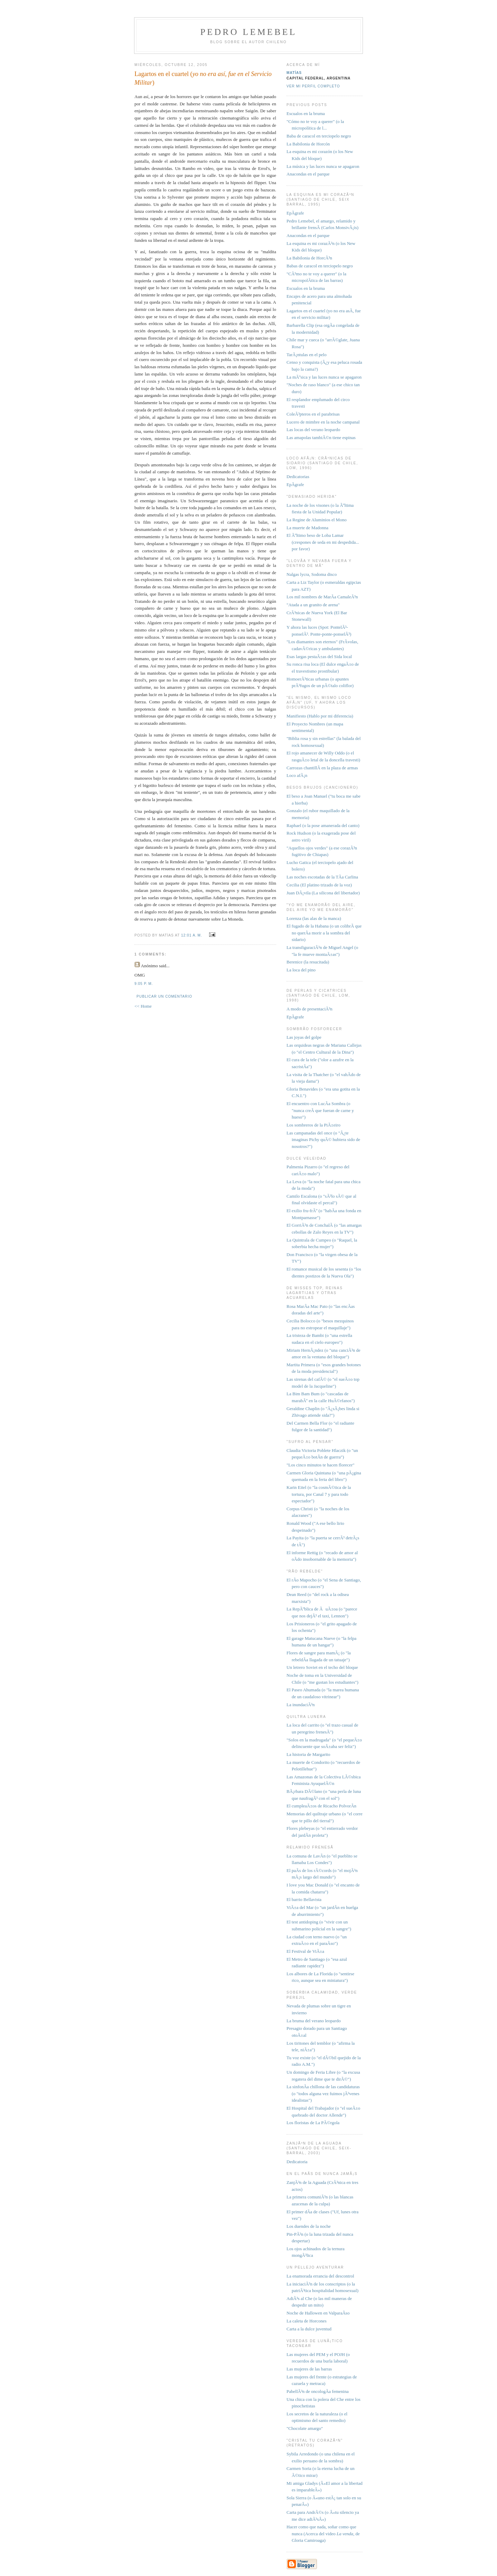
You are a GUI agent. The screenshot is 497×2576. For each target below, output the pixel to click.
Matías (294, 73)
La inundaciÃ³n (301, 1704)
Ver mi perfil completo (313, 86)
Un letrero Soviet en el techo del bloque (322, 1667)
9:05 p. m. (143, 984)
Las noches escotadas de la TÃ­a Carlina (322, 877)
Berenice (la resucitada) (308, 961)
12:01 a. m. (191, 935)
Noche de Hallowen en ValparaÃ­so (318, 2313)
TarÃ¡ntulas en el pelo (307, 354)
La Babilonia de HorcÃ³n (309, 257)
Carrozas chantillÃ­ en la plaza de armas (322, 767)
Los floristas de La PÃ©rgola (313, 2122)
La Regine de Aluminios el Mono (317, 519)
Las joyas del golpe (304, 1037)
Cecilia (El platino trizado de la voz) (319, 884)
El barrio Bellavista (304, 1899)
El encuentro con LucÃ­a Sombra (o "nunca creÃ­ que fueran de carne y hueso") (320, 1110)
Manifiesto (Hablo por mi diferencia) (320, 716)
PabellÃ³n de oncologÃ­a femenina (318, 2391)
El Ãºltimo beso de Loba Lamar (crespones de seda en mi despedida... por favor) (323, 542)
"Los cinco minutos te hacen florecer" (321, 1464)
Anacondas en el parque (308, 174)
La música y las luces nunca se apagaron (323, 166)
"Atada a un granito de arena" (313, 604)
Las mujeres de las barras (309, 2368)
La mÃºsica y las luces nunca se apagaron (324, 377)
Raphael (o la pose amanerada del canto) (323, 825)
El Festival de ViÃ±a (305, 1951)
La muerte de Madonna (307, 527)
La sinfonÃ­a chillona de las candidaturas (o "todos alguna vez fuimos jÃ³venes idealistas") (323, 2093)
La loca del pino (301, 969)
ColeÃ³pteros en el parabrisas (313, 414)
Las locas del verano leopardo (313, 429)
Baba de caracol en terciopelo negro (319, 136)
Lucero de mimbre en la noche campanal (323, 422)
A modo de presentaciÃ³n (309, 1008)
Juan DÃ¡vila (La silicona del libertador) (323, 892)
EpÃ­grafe (295, 213)
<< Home (143, 1006)
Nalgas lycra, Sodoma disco (312, 574)
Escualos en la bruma (306, 113)
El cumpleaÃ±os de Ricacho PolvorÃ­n (321, 1805)
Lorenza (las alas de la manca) (314, 918)
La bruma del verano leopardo (314, 2020)
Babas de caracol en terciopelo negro (320, 265)
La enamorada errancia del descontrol (320, 2276)
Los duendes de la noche (309, 2226)
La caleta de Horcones (307, 2320)
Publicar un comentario (164, 996)
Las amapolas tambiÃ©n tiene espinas (321, 437)
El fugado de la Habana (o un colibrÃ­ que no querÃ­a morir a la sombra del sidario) (324, 932)
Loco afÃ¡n (297, 775)
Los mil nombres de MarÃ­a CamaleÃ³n (322, 596)
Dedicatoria (297, 2161)
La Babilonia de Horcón (308, 143)
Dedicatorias (298, 476)
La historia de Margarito (308, 1754)
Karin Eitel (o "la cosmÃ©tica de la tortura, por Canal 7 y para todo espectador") (319, 1494)
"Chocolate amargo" (305, 2428)
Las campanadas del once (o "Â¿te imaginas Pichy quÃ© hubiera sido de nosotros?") (323, 1139)
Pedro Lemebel (248, 32)
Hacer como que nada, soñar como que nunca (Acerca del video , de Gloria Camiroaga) (323, 2533)
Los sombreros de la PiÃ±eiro (313, 1125)
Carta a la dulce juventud (309, 2328)
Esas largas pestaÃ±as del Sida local (319, 656)
